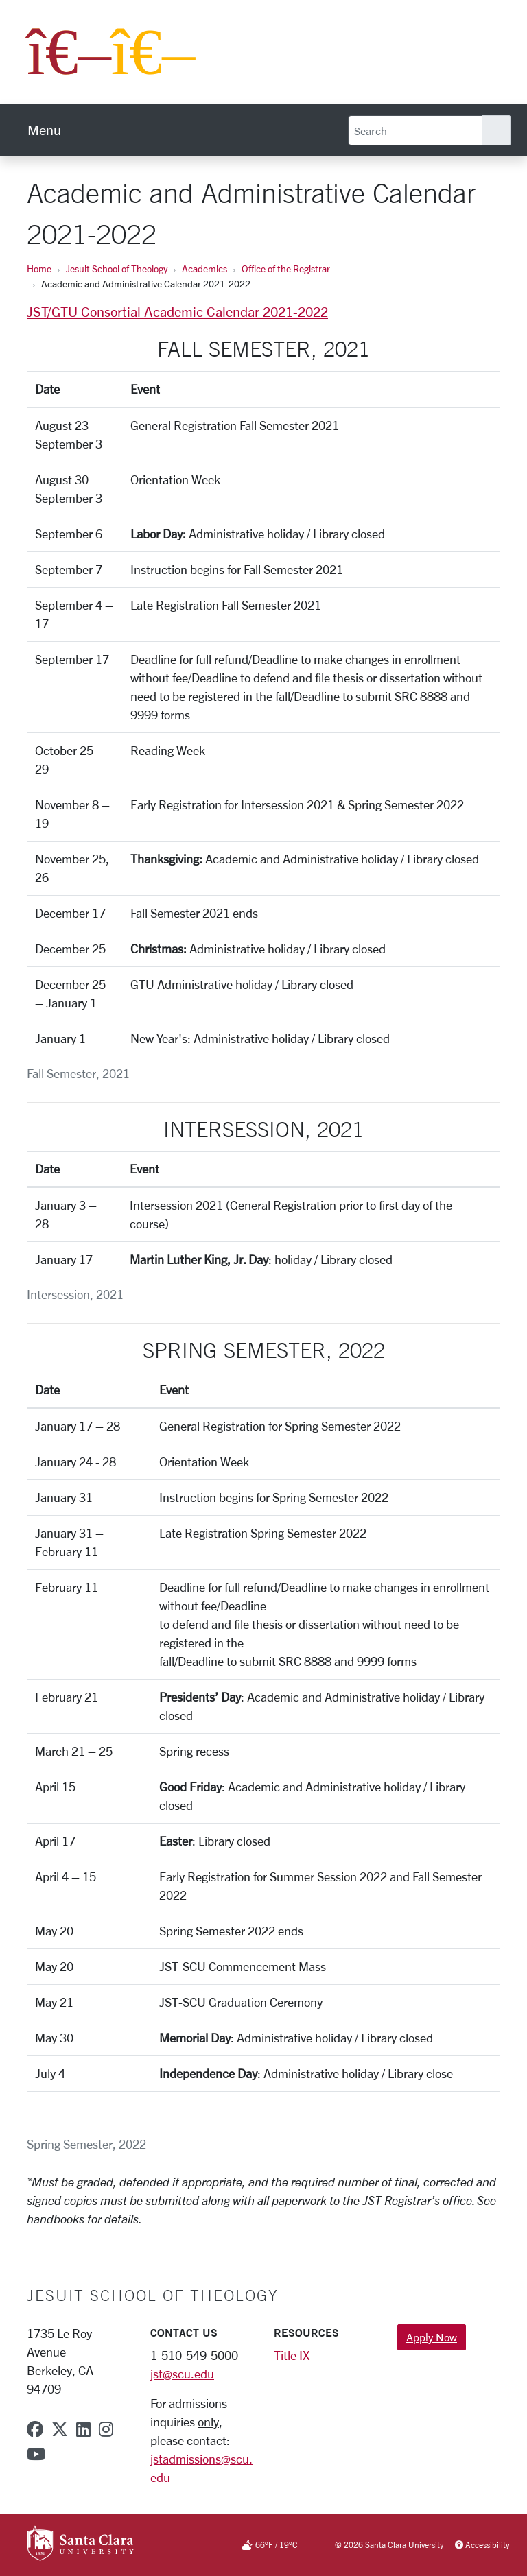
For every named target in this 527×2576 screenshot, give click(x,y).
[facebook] (35, 2429)
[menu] (44, 130)
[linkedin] (83, 2429)
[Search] (415, 130)
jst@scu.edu (182, 2374)
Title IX (291, 2355)
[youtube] (36, 2454)
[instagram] (106, 2429)
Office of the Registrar (286, 268)
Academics (204, 268)
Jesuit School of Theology (116, 268)
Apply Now (431, 2337)
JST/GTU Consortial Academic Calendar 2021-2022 (177, 312)
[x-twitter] (59, 2429)
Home (39, 268)
